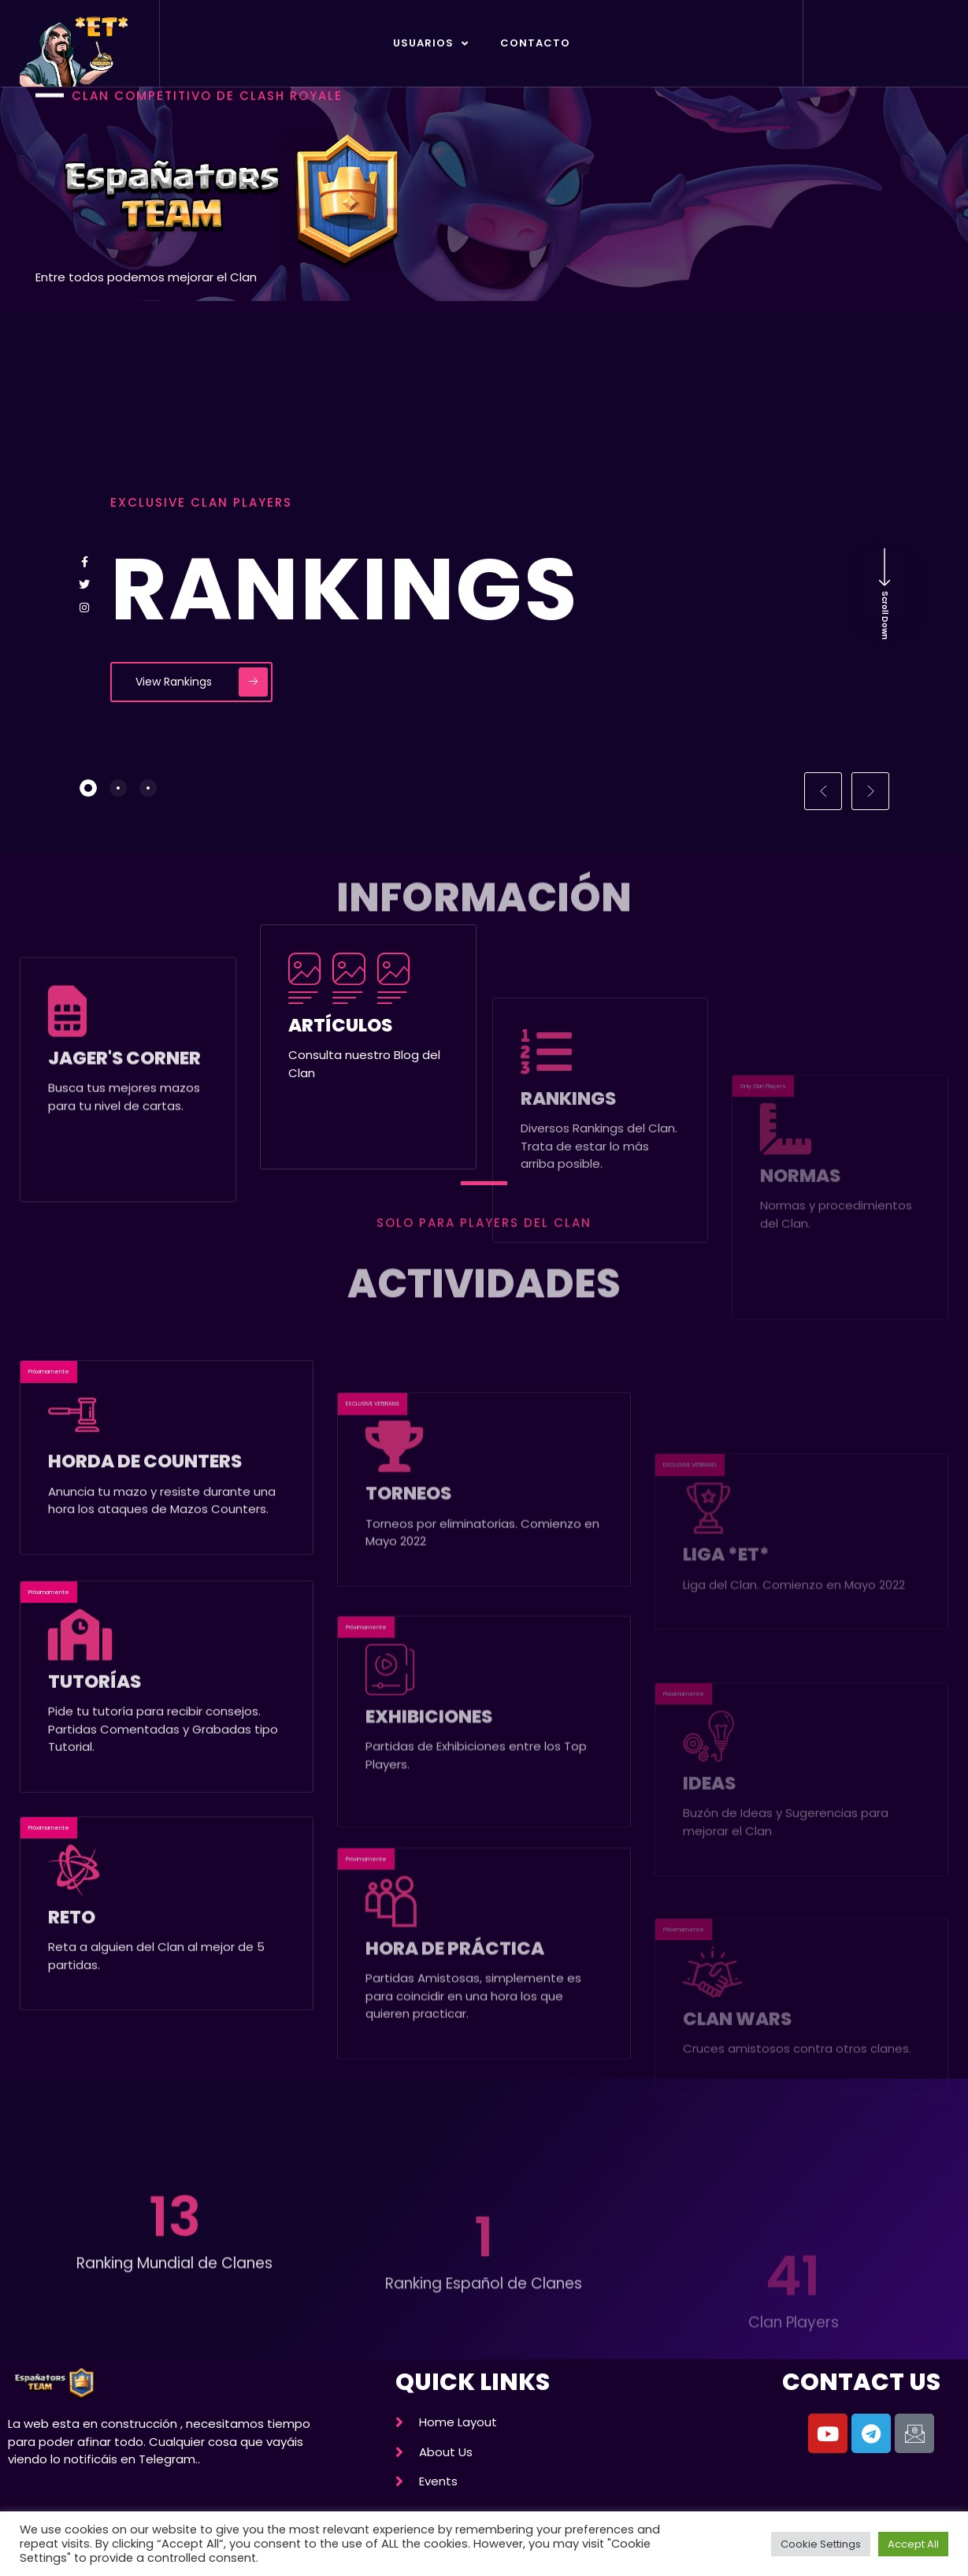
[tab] (88, 788)
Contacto (535, 42)
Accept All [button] (913, 2544)
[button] (823, 791)
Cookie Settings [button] (821, 2544)
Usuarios (431, 44)
